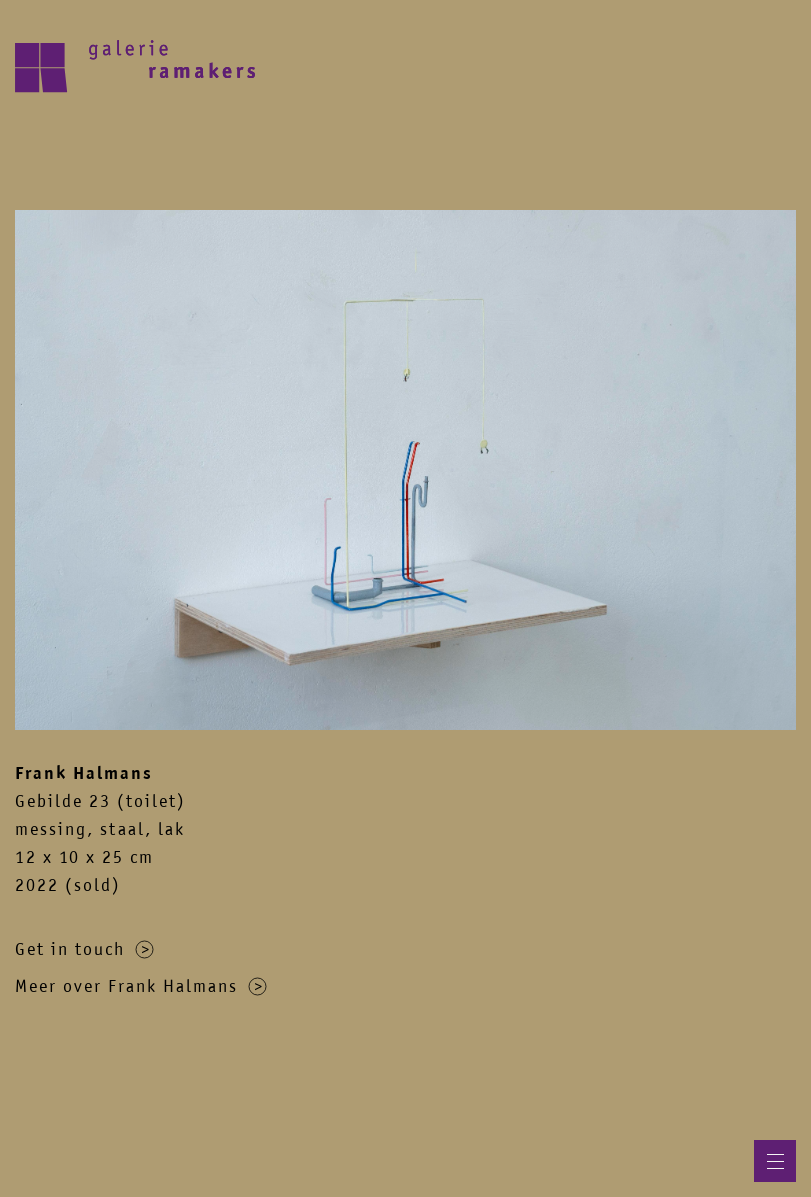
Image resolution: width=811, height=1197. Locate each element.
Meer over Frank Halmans (141, 986)
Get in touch (84, 949)
